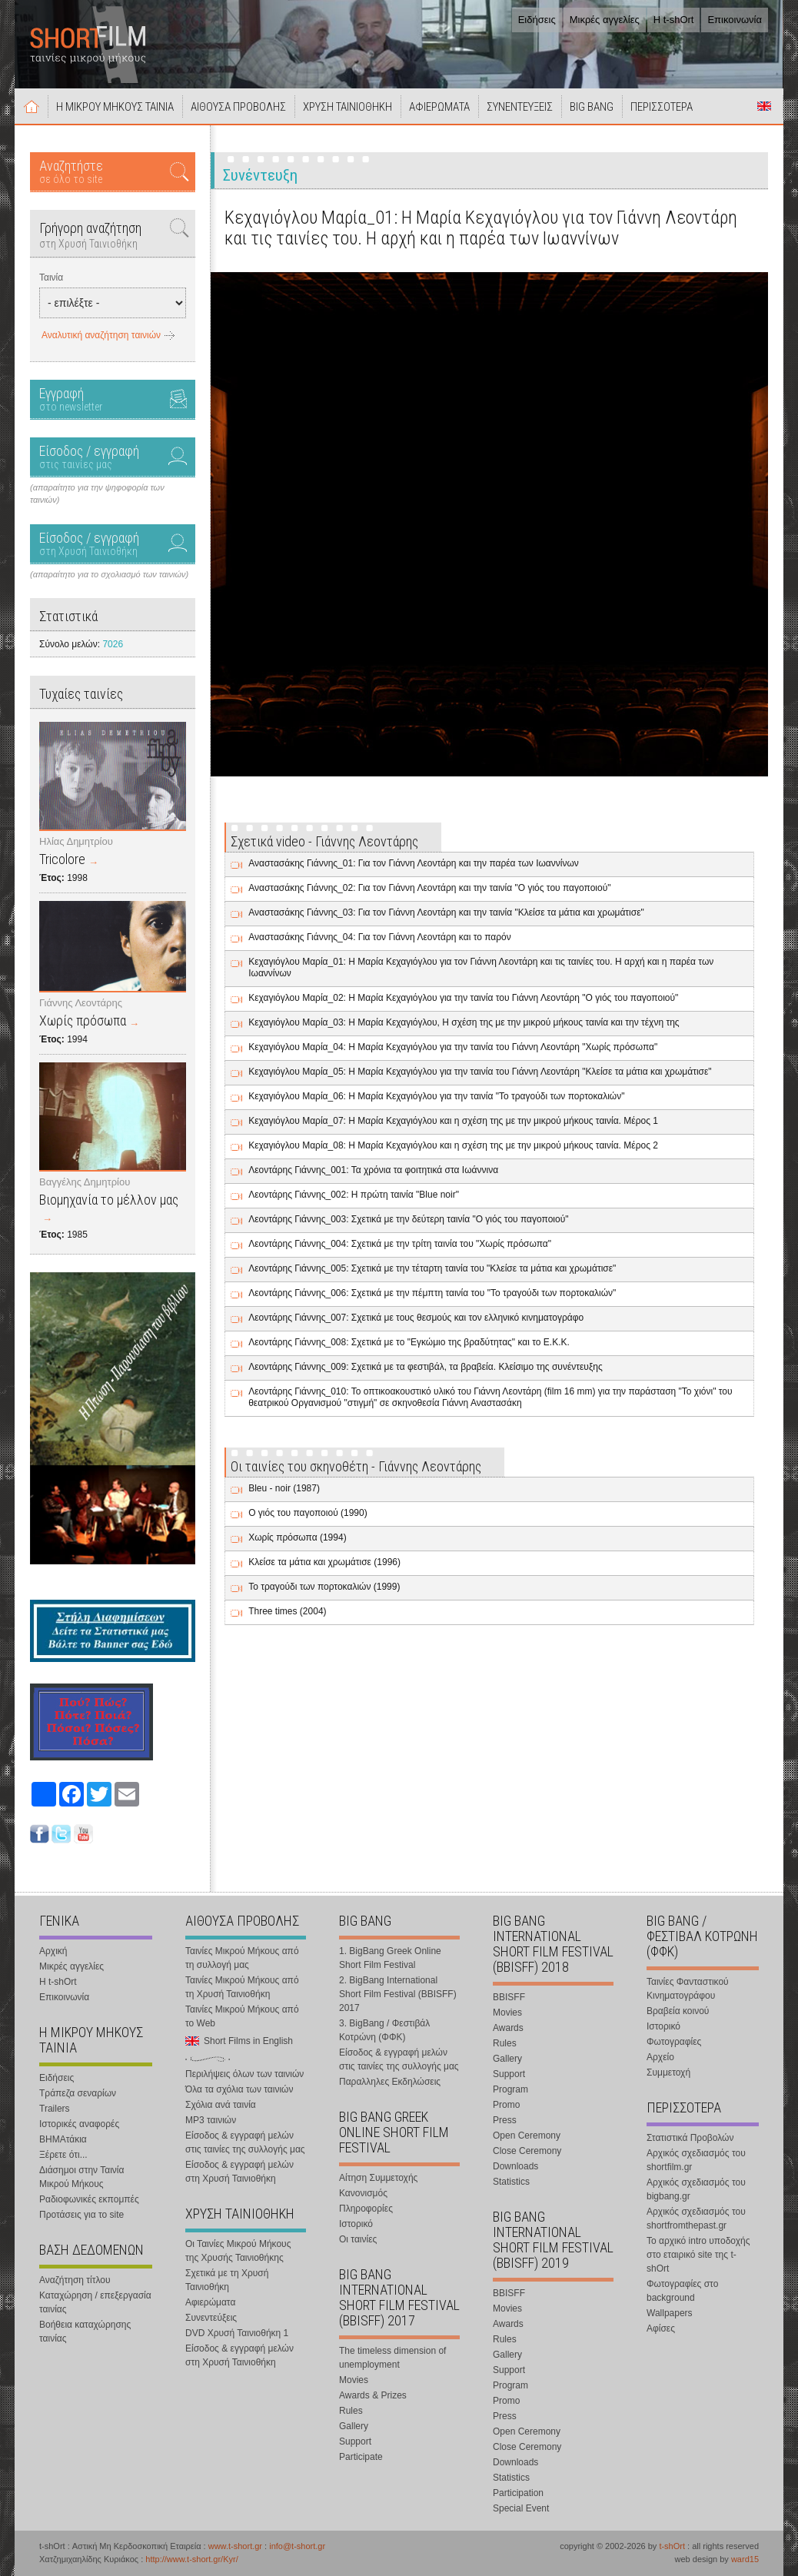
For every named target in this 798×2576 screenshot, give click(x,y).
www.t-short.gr (235, 2546)
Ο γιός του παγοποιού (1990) (307, 1512)
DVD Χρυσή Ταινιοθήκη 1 (236, 2333)
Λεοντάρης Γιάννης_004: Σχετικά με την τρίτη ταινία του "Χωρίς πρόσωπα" (399, 1243)
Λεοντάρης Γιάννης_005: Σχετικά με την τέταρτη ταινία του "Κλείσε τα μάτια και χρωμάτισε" (432, 1268)
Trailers (54, 2108)
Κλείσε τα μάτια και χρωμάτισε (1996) (324, 1562)
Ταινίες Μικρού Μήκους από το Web (242, 2016)
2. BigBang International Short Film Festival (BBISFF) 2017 (398, 1994)
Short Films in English (764, 106)
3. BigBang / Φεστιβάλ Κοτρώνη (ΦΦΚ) (384, 2030)
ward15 (745, 2559)
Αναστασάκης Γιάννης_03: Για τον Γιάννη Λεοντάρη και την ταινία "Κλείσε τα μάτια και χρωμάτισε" (446, 912)
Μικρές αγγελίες (605, 19)
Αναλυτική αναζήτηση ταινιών (101, 335)
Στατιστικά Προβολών (690, 2137)
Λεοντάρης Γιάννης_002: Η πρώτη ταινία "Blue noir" (353, 1194)
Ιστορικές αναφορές (79, 2124)
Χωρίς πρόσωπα (82, 1020)
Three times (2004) (287, 1611)
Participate (361, 2456)
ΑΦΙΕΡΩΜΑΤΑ (439, 107)
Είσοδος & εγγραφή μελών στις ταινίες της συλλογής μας (245, 2142)
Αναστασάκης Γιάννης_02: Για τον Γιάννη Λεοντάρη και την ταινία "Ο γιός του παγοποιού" (429, 887)
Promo (506, 2104)
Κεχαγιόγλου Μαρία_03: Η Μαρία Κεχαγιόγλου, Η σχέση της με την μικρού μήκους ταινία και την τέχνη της (463, 1022)
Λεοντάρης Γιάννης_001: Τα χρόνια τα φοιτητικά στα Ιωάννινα (373, 1170)
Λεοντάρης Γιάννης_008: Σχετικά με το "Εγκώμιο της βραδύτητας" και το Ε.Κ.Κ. (409, 1342)
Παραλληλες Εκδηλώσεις (390, 2081)
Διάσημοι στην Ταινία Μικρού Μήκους (81, 2177)
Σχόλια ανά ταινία (220, 2104)
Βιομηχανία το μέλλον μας (108, 1200)
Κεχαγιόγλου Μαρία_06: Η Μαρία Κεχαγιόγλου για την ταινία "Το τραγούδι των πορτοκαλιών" (436, 1096)
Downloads (515, 2166)
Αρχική (31, 106)
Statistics (511, 2181)
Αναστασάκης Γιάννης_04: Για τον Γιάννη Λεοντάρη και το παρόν (379, 937)
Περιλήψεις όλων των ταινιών (244, 2074)
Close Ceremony (527, 2151)
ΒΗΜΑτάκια (63, 2139)
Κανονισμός (363, 2193)
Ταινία (51, 277)
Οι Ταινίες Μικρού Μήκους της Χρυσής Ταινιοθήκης (238, 2251)
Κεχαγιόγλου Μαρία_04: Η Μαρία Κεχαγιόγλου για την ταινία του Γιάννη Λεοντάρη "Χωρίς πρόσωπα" (452, 1047)
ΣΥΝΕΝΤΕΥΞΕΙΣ (520, 107)
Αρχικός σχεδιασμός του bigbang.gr (696, 2189)
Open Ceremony (526, 2135)
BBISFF (509, 1997)
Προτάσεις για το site (81, 2214)
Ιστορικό (356, 2224)
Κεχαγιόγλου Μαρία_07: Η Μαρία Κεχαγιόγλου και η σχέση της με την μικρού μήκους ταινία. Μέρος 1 (453, 1120)
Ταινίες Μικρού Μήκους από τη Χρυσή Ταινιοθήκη (242, 1987)
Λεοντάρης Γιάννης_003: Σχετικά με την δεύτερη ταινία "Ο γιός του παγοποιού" (408, 1219)
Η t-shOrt (673, 19)
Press (505, 2120)
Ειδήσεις (537, 19)
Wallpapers (670, 2313)
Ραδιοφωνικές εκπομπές (89, 2199)
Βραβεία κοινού (678, 2011)
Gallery (353, 2426)
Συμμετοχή (668, 2072)
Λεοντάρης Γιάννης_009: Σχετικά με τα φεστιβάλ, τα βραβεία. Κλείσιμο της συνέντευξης (425, 1366)
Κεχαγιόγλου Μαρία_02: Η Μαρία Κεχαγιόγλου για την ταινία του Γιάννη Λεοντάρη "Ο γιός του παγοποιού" (463, 997)
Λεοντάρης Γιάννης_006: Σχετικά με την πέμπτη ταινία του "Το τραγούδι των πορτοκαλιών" (432, 1293)
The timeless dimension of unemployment (392, 2357)
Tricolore (62, 859)
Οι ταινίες (358, 2239)
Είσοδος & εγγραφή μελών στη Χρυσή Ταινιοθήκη (239, 2171)
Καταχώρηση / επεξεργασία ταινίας (95, 2302)
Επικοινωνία (734, 19)
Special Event (521, 2508)
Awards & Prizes (373, 2395)
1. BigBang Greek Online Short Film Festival (390, 1958)
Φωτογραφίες (674, 2041)
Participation (518, 2493)
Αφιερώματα (210, 2302)
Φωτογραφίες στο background (682, 2291)
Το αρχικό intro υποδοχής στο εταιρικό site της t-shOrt (698, 2254)
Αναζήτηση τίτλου (75, 2280)
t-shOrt (672, 2546)
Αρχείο (660, 2057)
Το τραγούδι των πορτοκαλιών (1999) (324, 1586)
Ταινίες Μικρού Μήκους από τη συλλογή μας (242, 1958)
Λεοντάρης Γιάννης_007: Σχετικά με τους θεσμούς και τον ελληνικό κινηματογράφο (416, 1317)
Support (355, 2441)
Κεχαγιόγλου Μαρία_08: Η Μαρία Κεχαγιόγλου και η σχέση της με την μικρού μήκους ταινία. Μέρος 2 (453, 1145)
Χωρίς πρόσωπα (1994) (297, 1537)
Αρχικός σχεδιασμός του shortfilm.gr (696, 2160)
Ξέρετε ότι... (63, 2154)
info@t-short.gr (297, 2546)
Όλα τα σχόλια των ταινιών (239, 2089)
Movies (353, 2380)
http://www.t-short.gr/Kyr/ (191, 2559)
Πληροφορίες (366, 2208)
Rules (351, 2410)
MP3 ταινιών (210, 2120)
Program (510, 2089)
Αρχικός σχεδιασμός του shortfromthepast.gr (696, 2218)
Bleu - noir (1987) (284, 1488)
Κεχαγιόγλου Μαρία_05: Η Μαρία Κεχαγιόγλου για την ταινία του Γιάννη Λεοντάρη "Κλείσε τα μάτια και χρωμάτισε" (479, 1071)
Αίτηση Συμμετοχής (378, 2177)
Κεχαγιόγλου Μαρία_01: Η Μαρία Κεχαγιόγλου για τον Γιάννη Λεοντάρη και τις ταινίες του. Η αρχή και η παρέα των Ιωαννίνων (480, 967)
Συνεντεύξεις (211, 2317)
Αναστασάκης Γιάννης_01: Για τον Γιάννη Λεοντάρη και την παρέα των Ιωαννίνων (413, 863)
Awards (508, 2028)
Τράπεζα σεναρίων (77, 2093)
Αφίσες (661, 2328)
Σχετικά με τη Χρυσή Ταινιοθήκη (226, 2280)
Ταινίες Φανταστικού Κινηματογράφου (688, 1988)
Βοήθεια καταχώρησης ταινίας (85, 2331)
